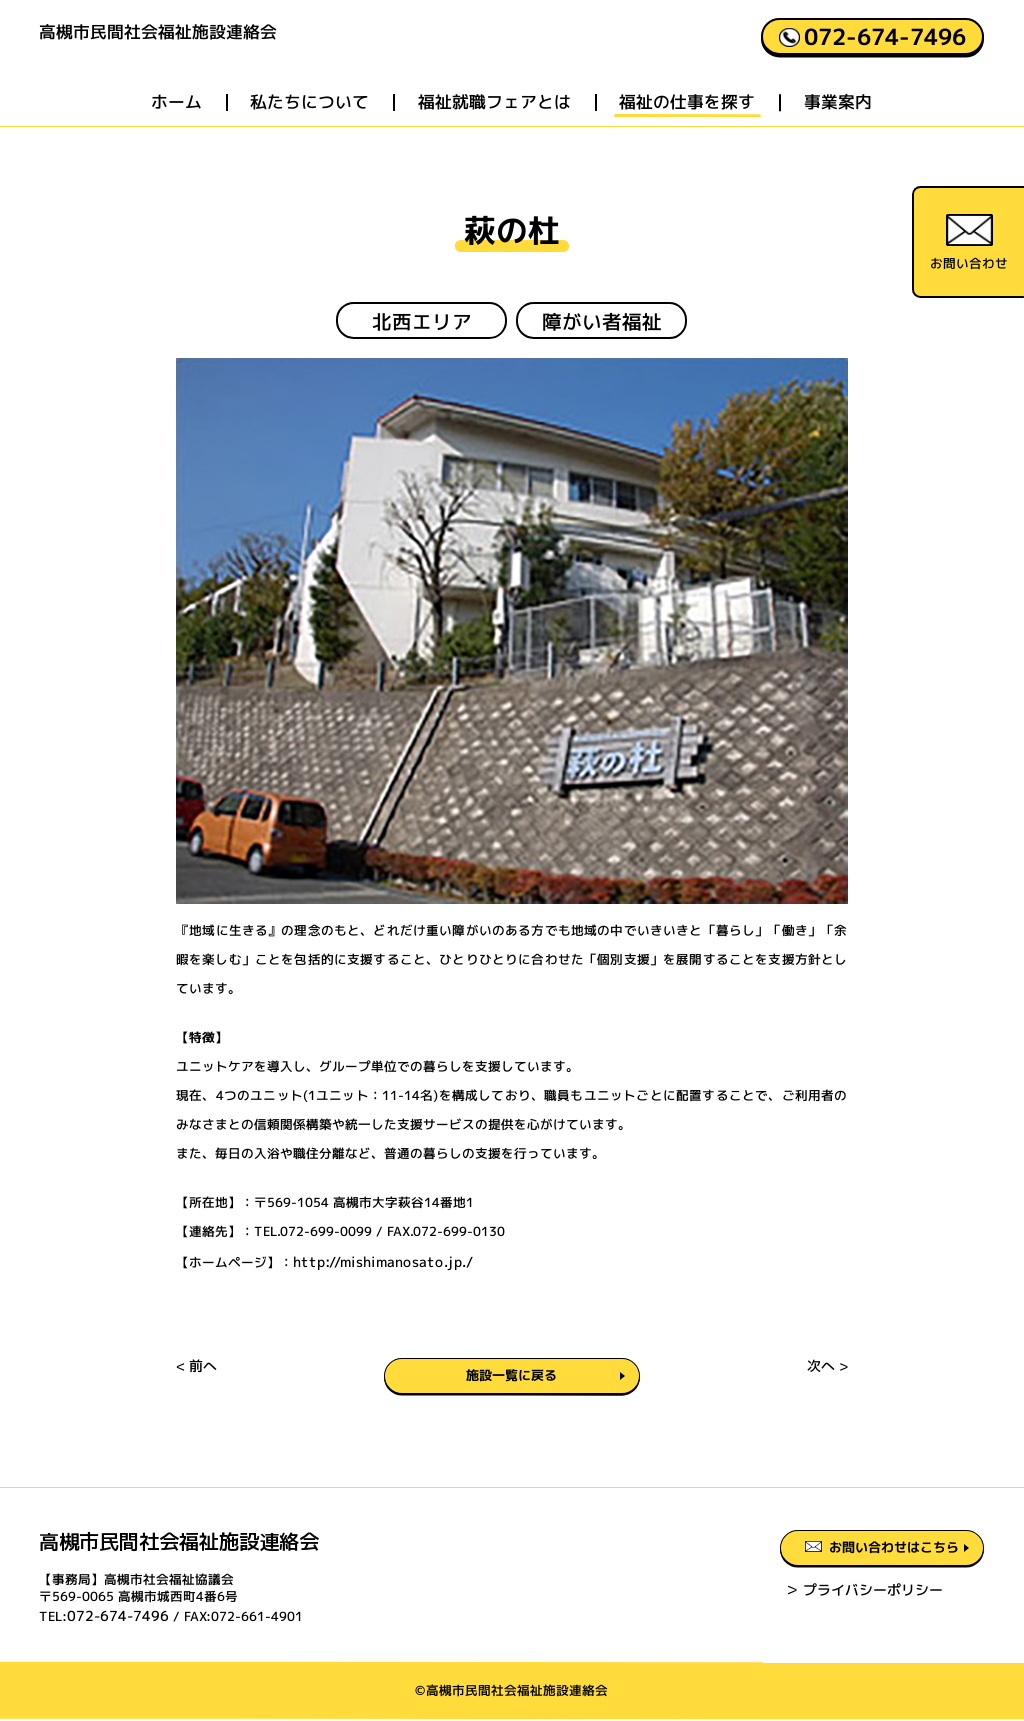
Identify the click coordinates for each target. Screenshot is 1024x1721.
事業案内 (839, 116)
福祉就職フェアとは (494, 116)
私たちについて (310, 116)
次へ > (829, 1373)
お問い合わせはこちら (857, 1555)
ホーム (176, 116)
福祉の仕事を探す (688, 116)
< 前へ (195, 1373)
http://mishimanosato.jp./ (375, 1260)
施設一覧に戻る (512, 1376)
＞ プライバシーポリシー (806, 1600)
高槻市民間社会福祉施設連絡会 (221, 51)
